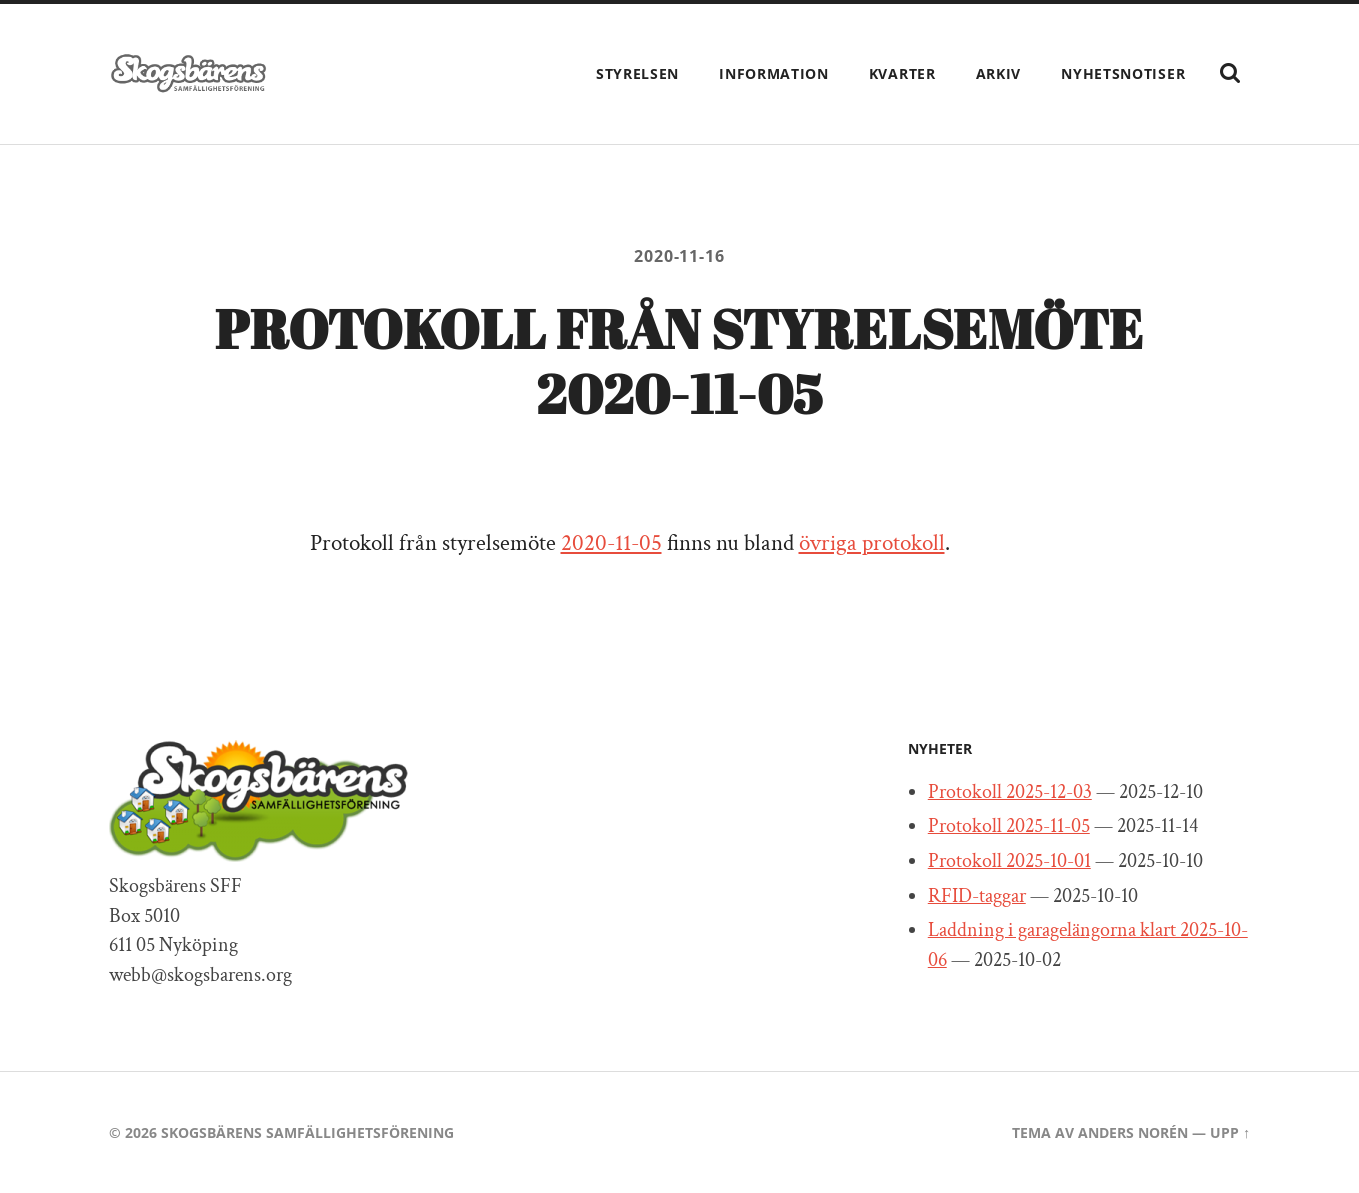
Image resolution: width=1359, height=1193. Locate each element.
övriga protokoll (872, 543)
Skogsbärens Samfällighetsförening (307, 1132)
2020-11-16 (679, 256)
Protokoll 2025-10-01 (1009, 861)
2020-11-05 (611, 543)
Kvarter (902, 73)
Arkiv (999, 73)
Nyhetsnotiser (1123, 73)
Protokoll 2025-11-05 (1009, 826)
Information (774, 73)
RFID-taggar (977, 896)
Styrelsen (637, 73)
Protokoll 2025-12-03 (1010, 792)
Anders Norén (1133, 1132)
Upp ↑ (1230, 1132)
